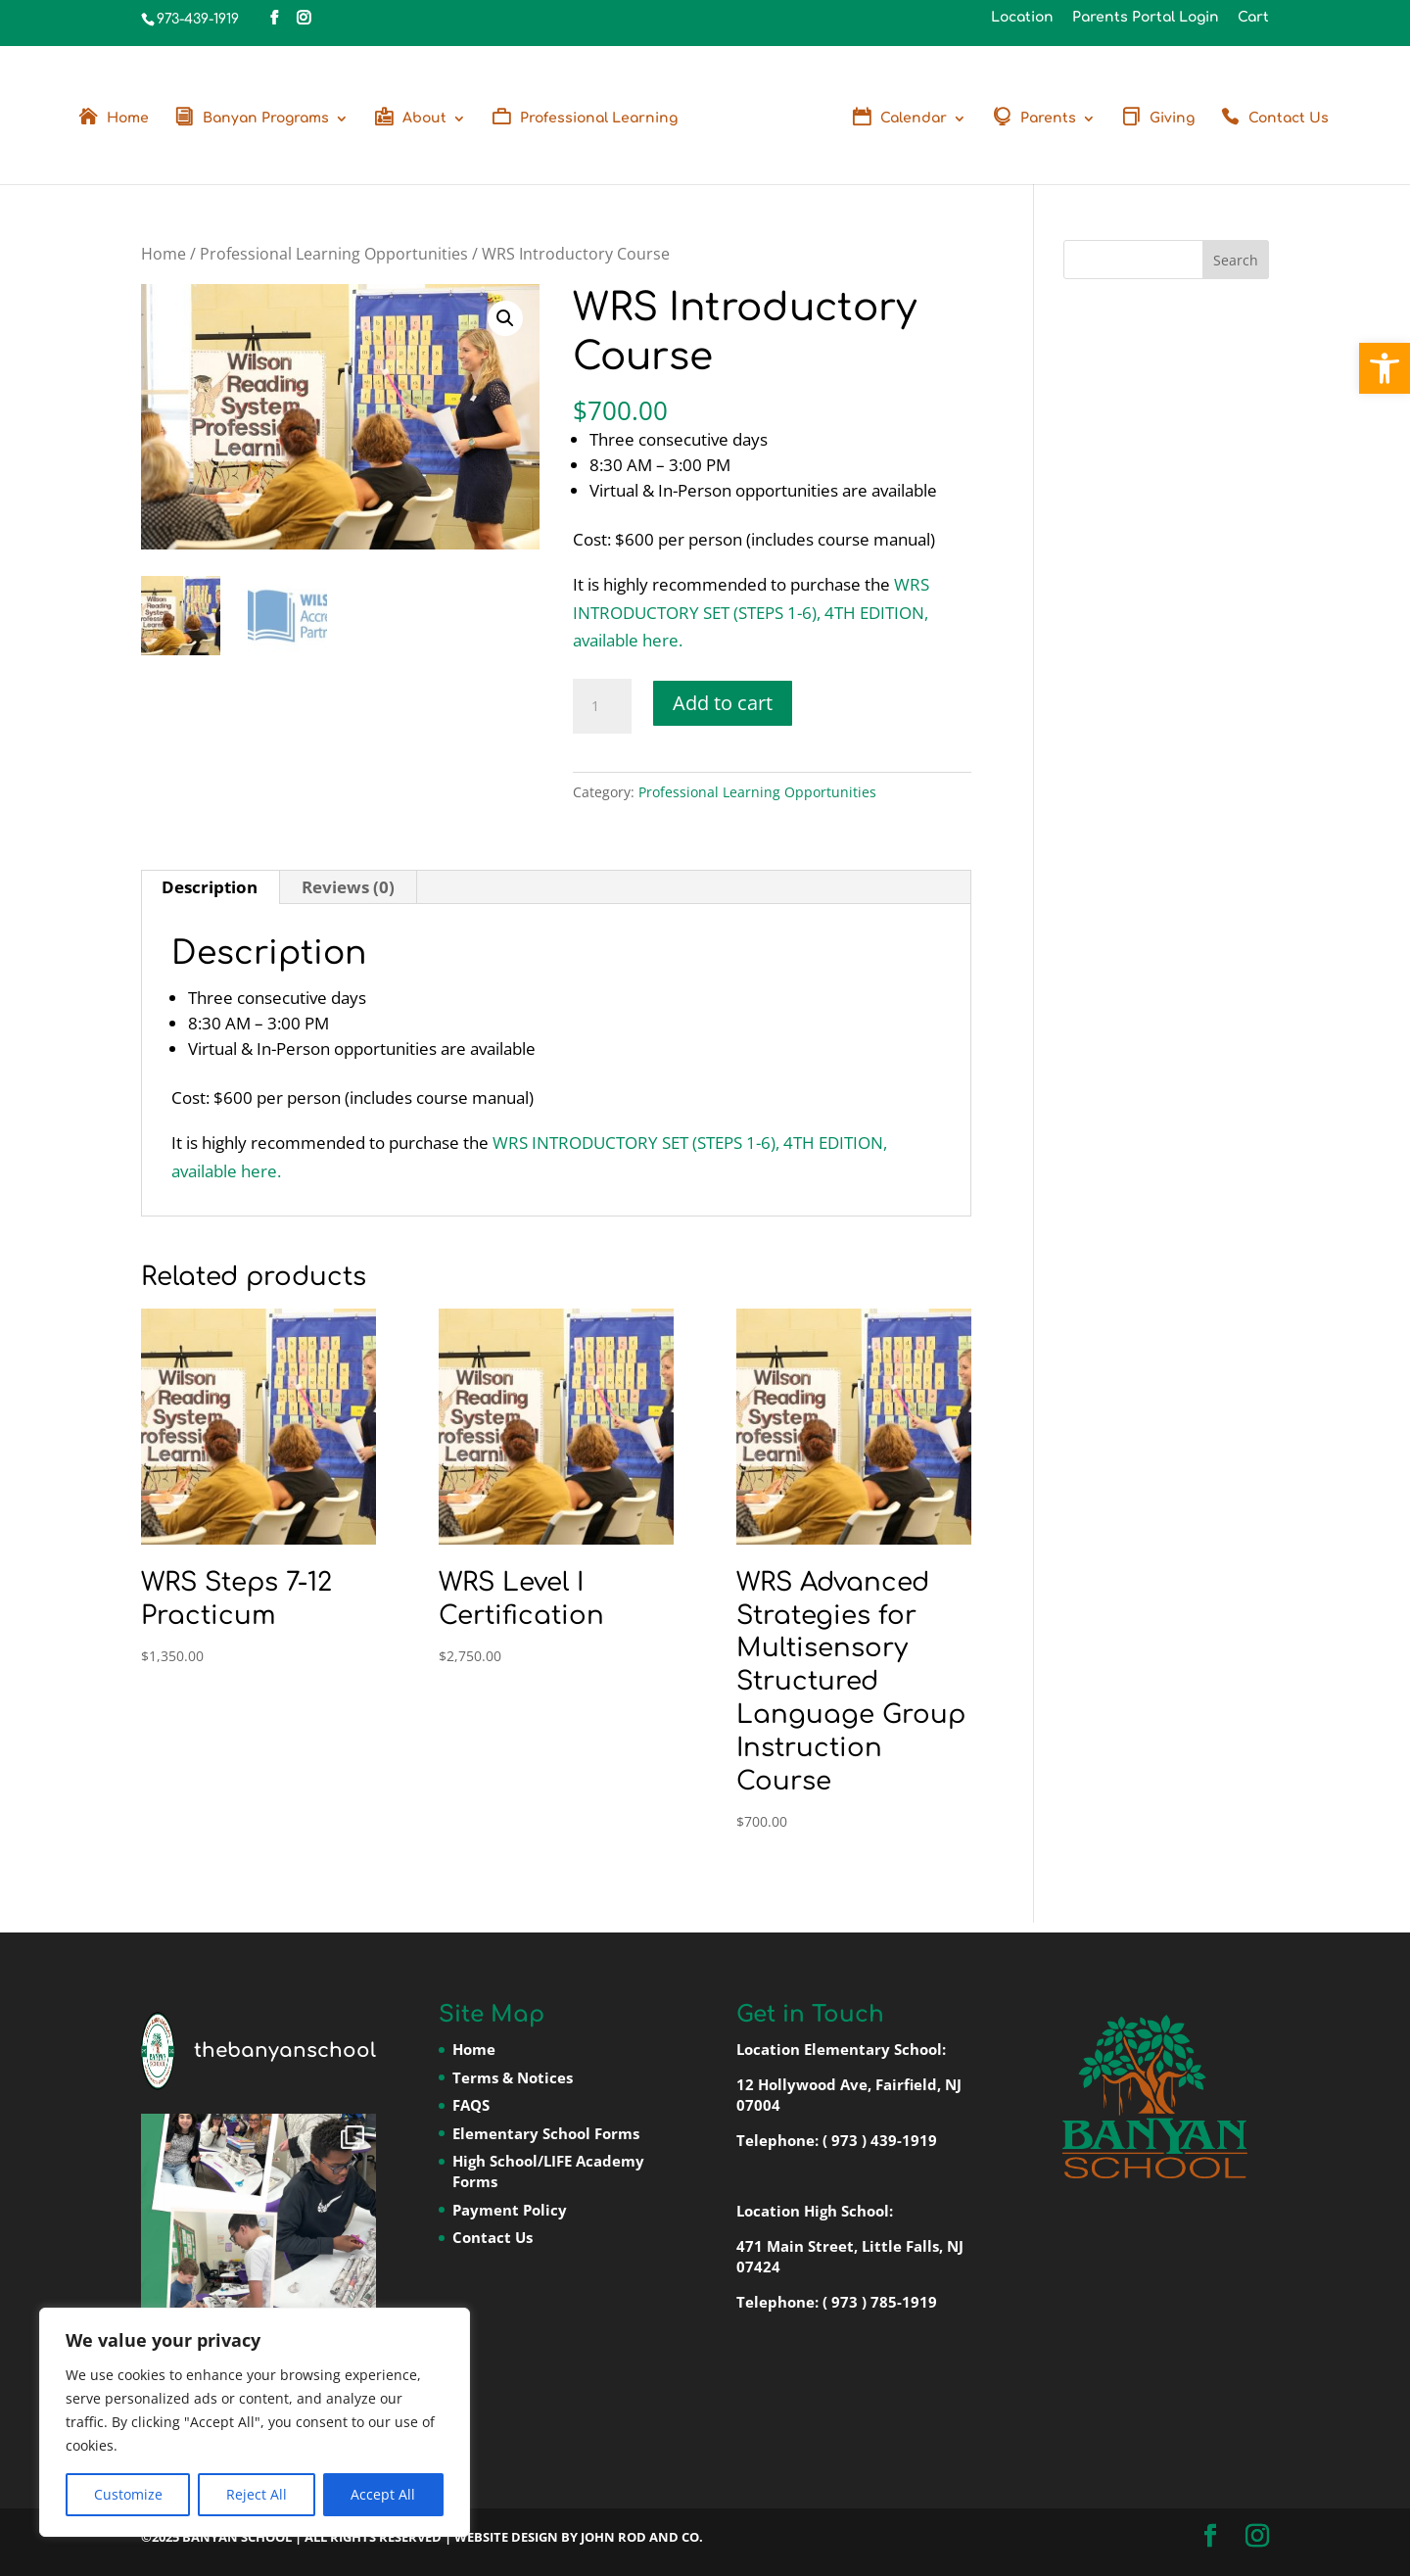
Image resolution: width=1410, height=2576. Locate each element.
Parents (1048, 118)
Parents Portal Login (1145, 17)
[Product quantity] (602, 706)
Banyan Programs (266, 118)
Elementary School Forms (545, 2133)
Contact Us (1288, 118)
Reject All (256, 2494)
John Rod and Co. (642, 2537)
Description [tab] (210, 887)
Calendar (913, 118)
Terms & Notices (512, 2077)
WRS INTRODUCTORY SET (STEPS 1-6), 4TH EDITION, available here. (751, 612)
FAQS (471, 2105)
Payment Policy (509, 2209)
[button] (1384, 368)
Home (128, 118)
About (424, 118)
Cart (1253, 17)
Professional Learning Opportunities (334, 253)
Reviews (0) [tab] (348, 887)
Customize (128, 2494)
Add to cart (723, 703)
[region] (254, 2422)
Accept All (383, 2494)
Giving (1172, 118)
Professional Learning (599, 118)
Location (1022, 17)
